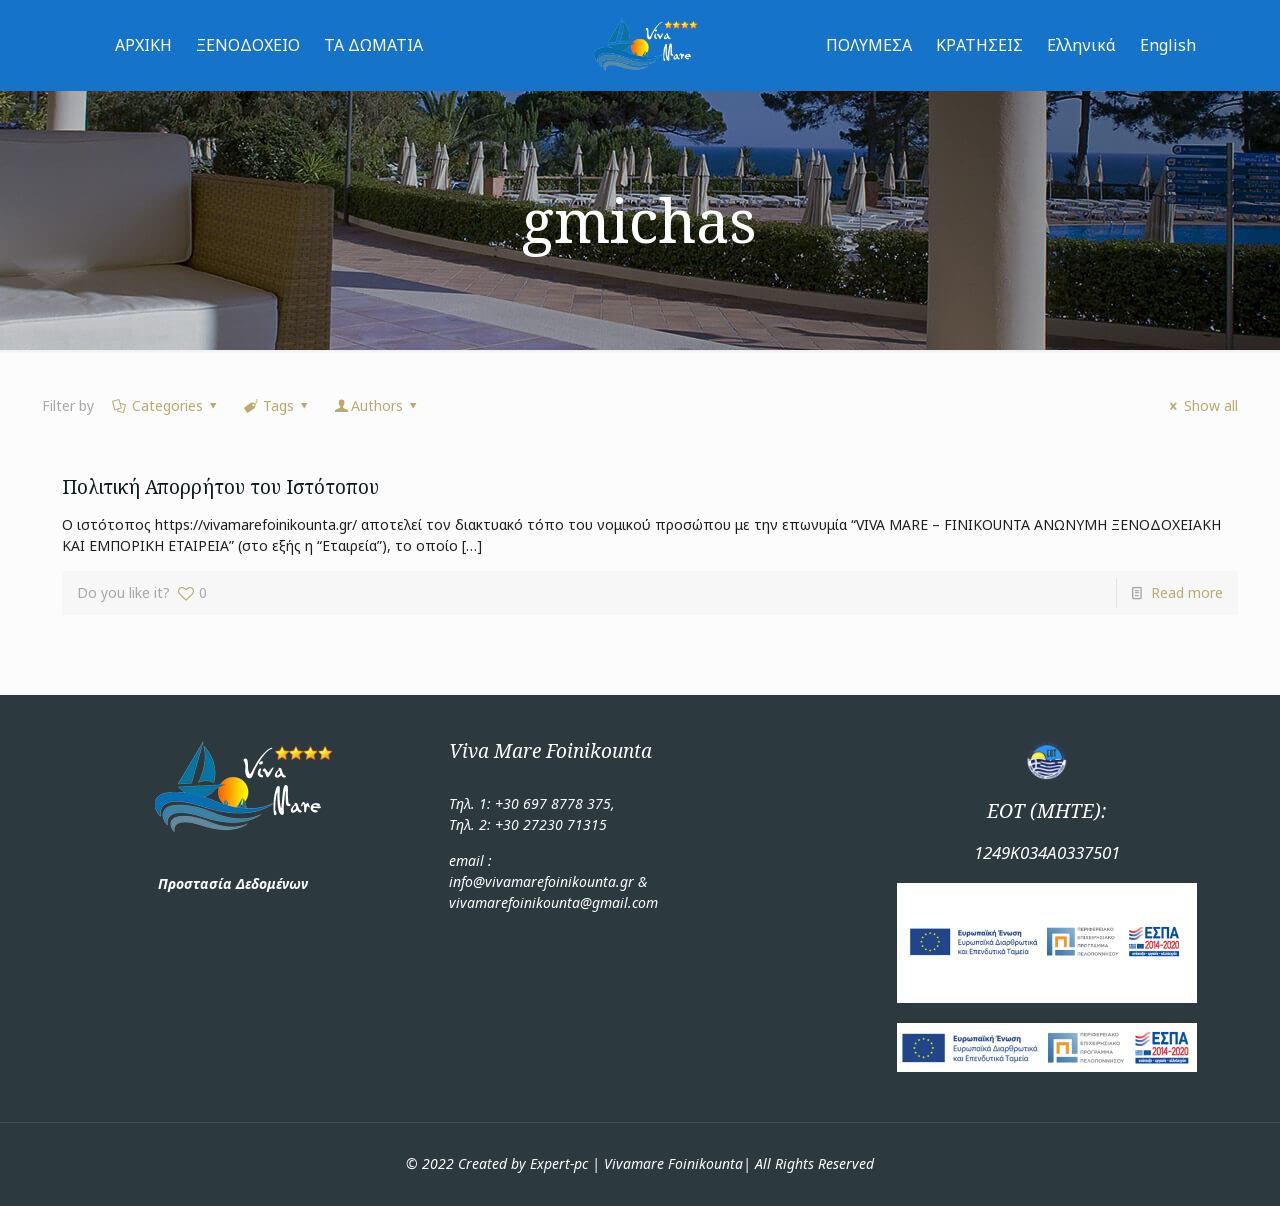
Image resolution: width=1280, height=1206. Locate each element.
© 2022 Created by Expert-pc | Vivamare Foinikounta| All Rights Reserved (640, 1163)
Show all (1201, 405)
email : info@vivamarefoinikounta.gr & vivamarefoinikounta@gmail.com (553, 881)
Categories (165, 405)
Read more (1187, 592)
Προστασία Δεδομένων (233, 883)
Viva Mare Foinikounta (550, 751)
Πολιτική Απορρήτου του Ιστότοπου (223, 487)
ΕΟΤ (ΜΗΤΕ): (1046, 811)
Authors (377, 405)
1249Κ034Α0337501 (1047, 852)
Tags (276, 405)
